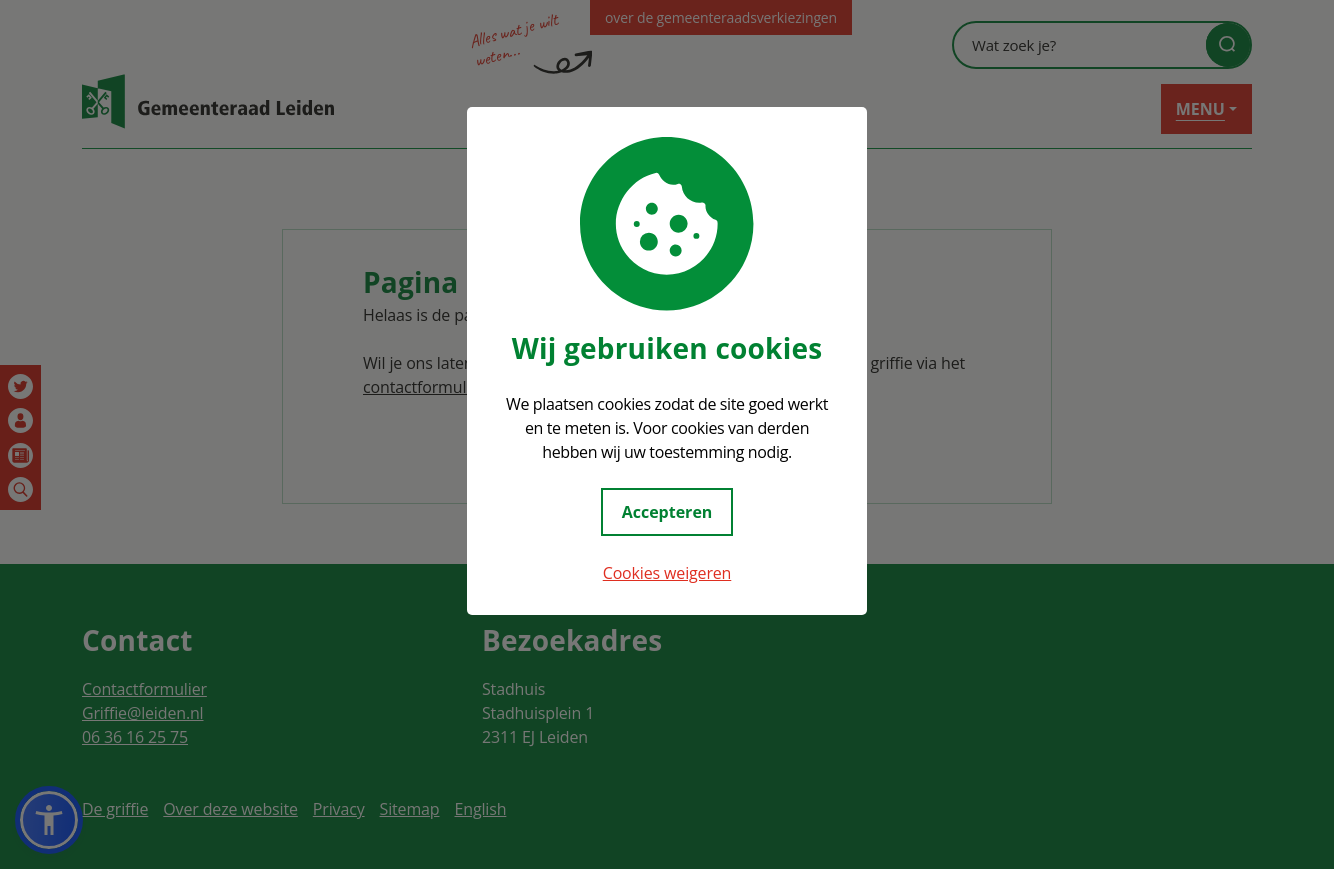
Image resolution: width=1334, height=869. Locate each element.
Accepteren (667, 512)
